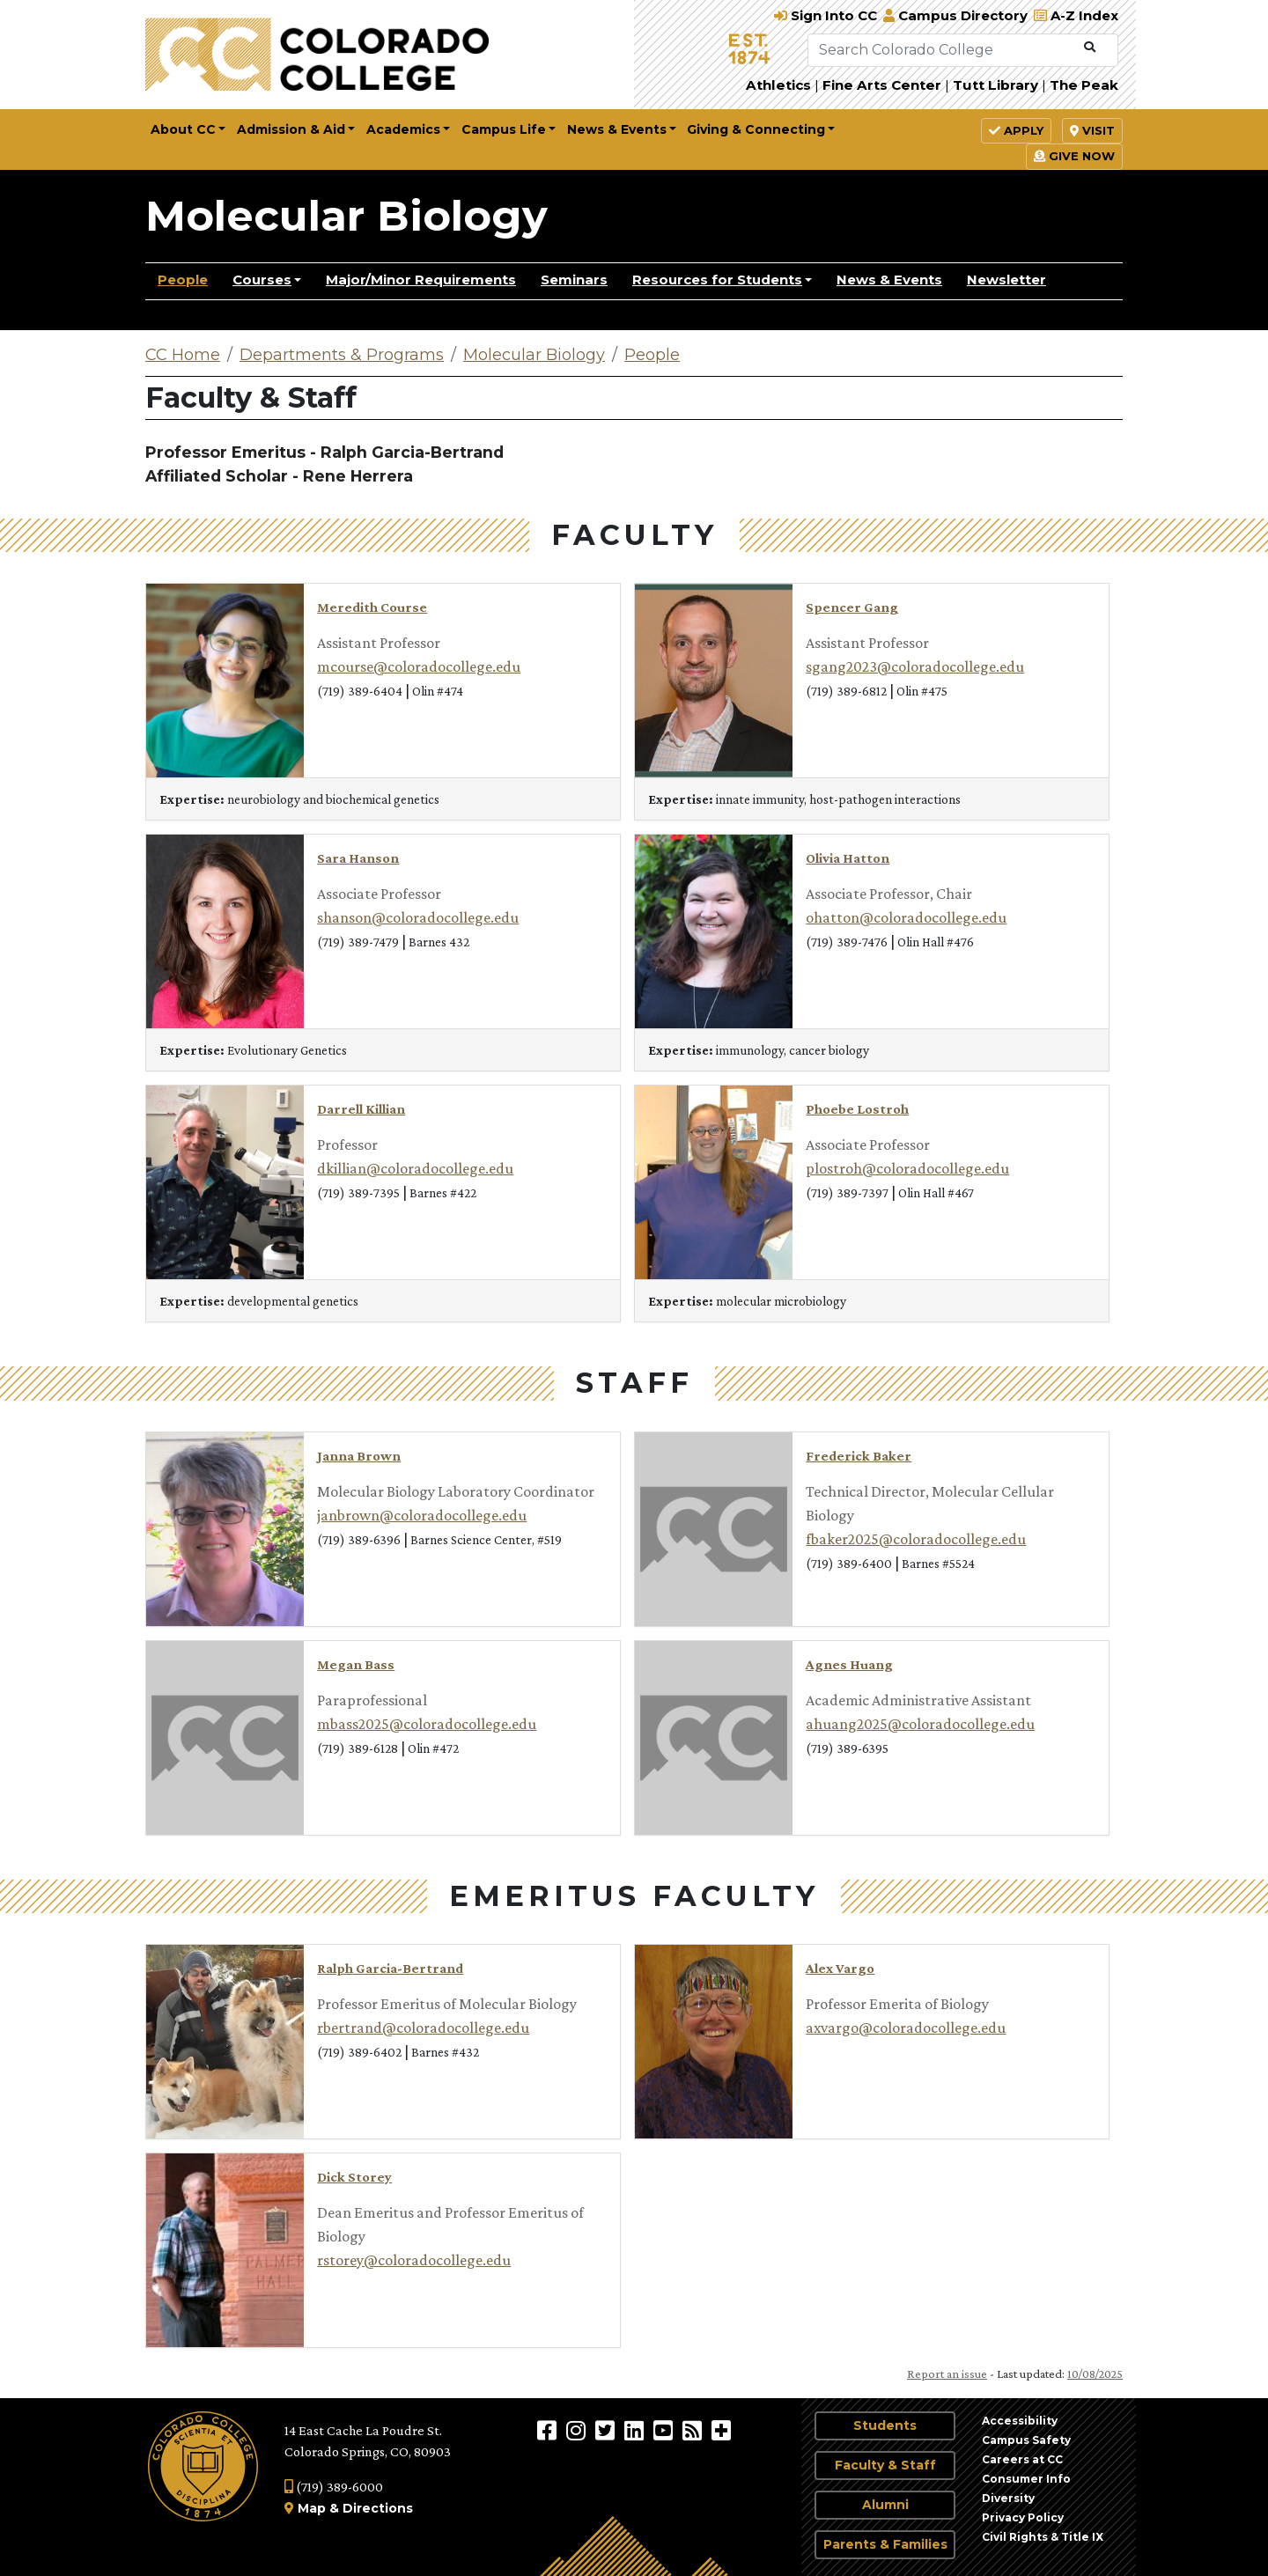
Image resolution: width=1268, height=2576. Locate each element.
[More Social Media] (721, 2430)
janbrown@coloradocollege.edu (422, 1515)
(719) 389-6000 (333, 2486)
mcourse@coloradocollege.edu (418, 666)
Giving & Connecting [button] (756, 129)
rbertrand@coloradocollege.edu (423, 2027)
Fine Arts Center (881, 85)
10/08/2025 (1095, 2373)
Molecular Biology (346, 215)
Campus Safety (1026, 2440)
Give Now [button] (1074, 156)
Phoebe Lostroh (857, 1108)
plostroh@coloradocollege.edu (907, 1168)
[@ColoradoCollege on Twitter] (607, 2430)
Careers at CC (1022, 2459)
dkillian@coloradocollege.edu (415, 1168)
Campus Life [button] (503, 129)
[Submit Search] (1089, 47)
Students (885, 2425)
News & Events (889, 279)
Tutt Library (995, 85)
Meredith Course (372, 607)
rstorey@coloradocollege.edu (414, 2260)
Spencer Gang (852, 607)
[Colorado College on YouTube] (665, 2430)
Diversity (1008, 2498)
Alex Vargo (840, 1968)
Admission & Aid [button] (291, 129)
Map (312, 2508)
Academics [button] (403, 129)
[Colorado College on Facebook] (549, 2430)
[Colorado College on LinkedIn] (636, 2430)
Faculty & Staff (885, 2465)
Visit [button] (1092, 130)
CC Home (182, 354)
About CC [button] (183, 129)
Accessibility (1020, 2420)
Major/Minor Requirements (421, 279)
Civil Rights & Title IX (1042, 2536)
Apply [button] (1016, 130)
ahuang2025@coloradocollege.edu (920, 1724)
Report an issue (947, 2373)
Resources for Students (717, 279)
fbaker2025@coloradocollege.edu (916, 1539)
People (183, 279)
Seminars (574, 279)
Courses (261, 279)
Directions (378, 2508)
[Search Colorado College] (942, 50)
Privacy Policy (1023, 2517)
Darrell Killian (361, 1108)
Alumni (885, 2505)
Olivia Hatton (847, 857)
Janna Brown (359, 1455)
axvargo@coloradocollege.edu (906, 2027)
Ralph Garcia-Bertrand (390, 1968)
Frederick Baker (858, 1455)
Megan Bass (355, 1664)
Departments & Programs (342, 354)
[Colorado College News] (694, 2430)
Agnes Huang (849, 1664)
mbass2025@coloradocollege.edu (426, 1724)
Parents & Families (885, 2544)
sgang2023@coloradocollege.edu (915, 666)
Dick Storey (354, 2176)
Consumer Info (1026, 2478)
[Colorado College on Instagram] (578, 2430)
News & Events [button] (617, 129)
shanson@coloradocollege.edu (418, 917)
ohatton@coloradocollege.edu (906, 917)
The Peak (1084, 85)
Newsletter (1006, 279)
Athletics (778, 85)
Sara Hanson (358, 857)
